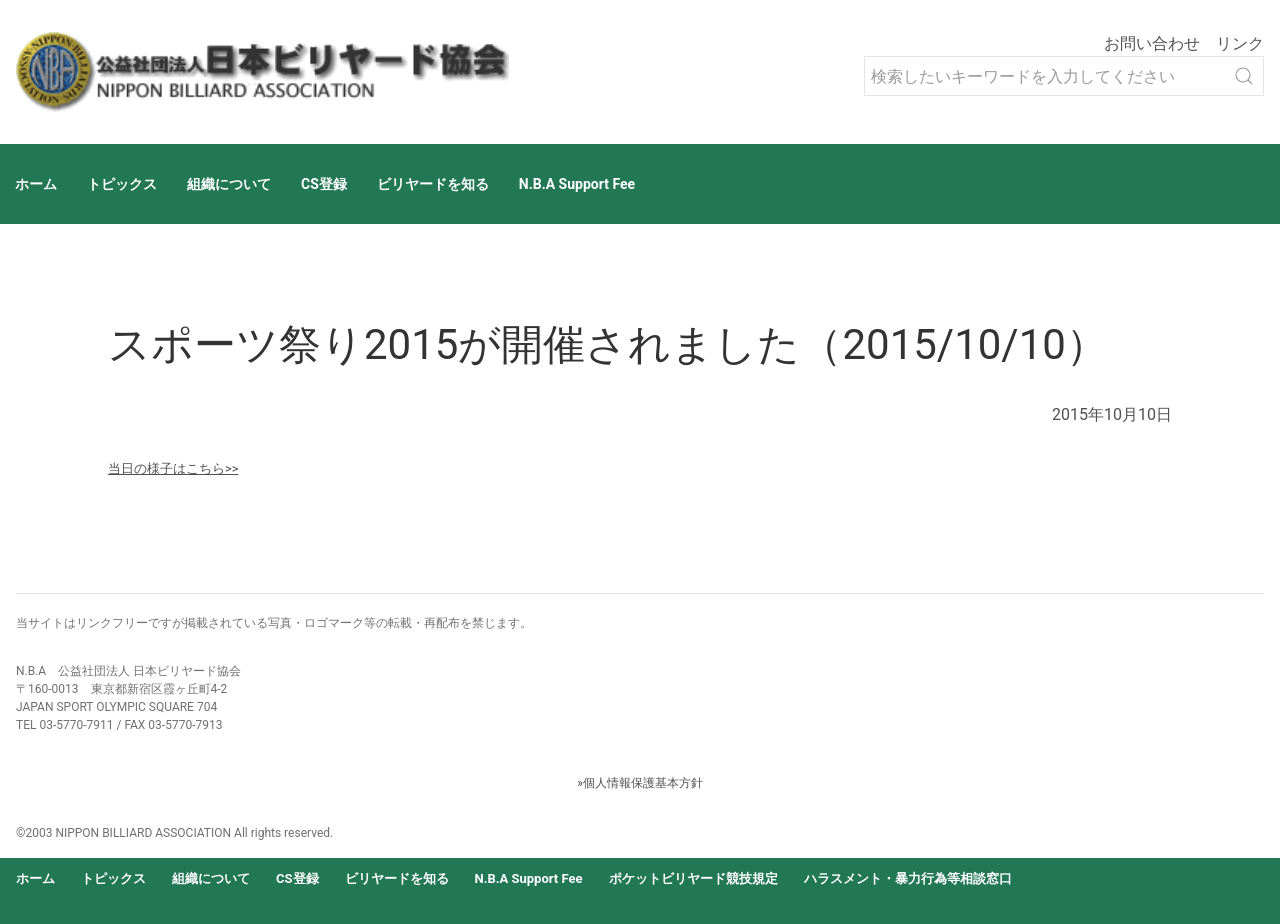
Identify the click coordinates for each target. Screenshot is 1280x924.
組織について (229, 184)
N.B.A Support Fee (577, 184)
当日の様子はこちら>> (173, 468)
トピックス (122, 184)
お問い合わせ (1152, 43)
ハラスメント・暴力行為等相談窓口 (908, 878)
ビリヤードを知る (433, 184)
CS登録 (324, 184)
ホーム (36, 184)
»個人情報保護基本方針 (640, 783)
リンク (1240, 43)
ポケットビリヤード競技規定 (693, 878)
